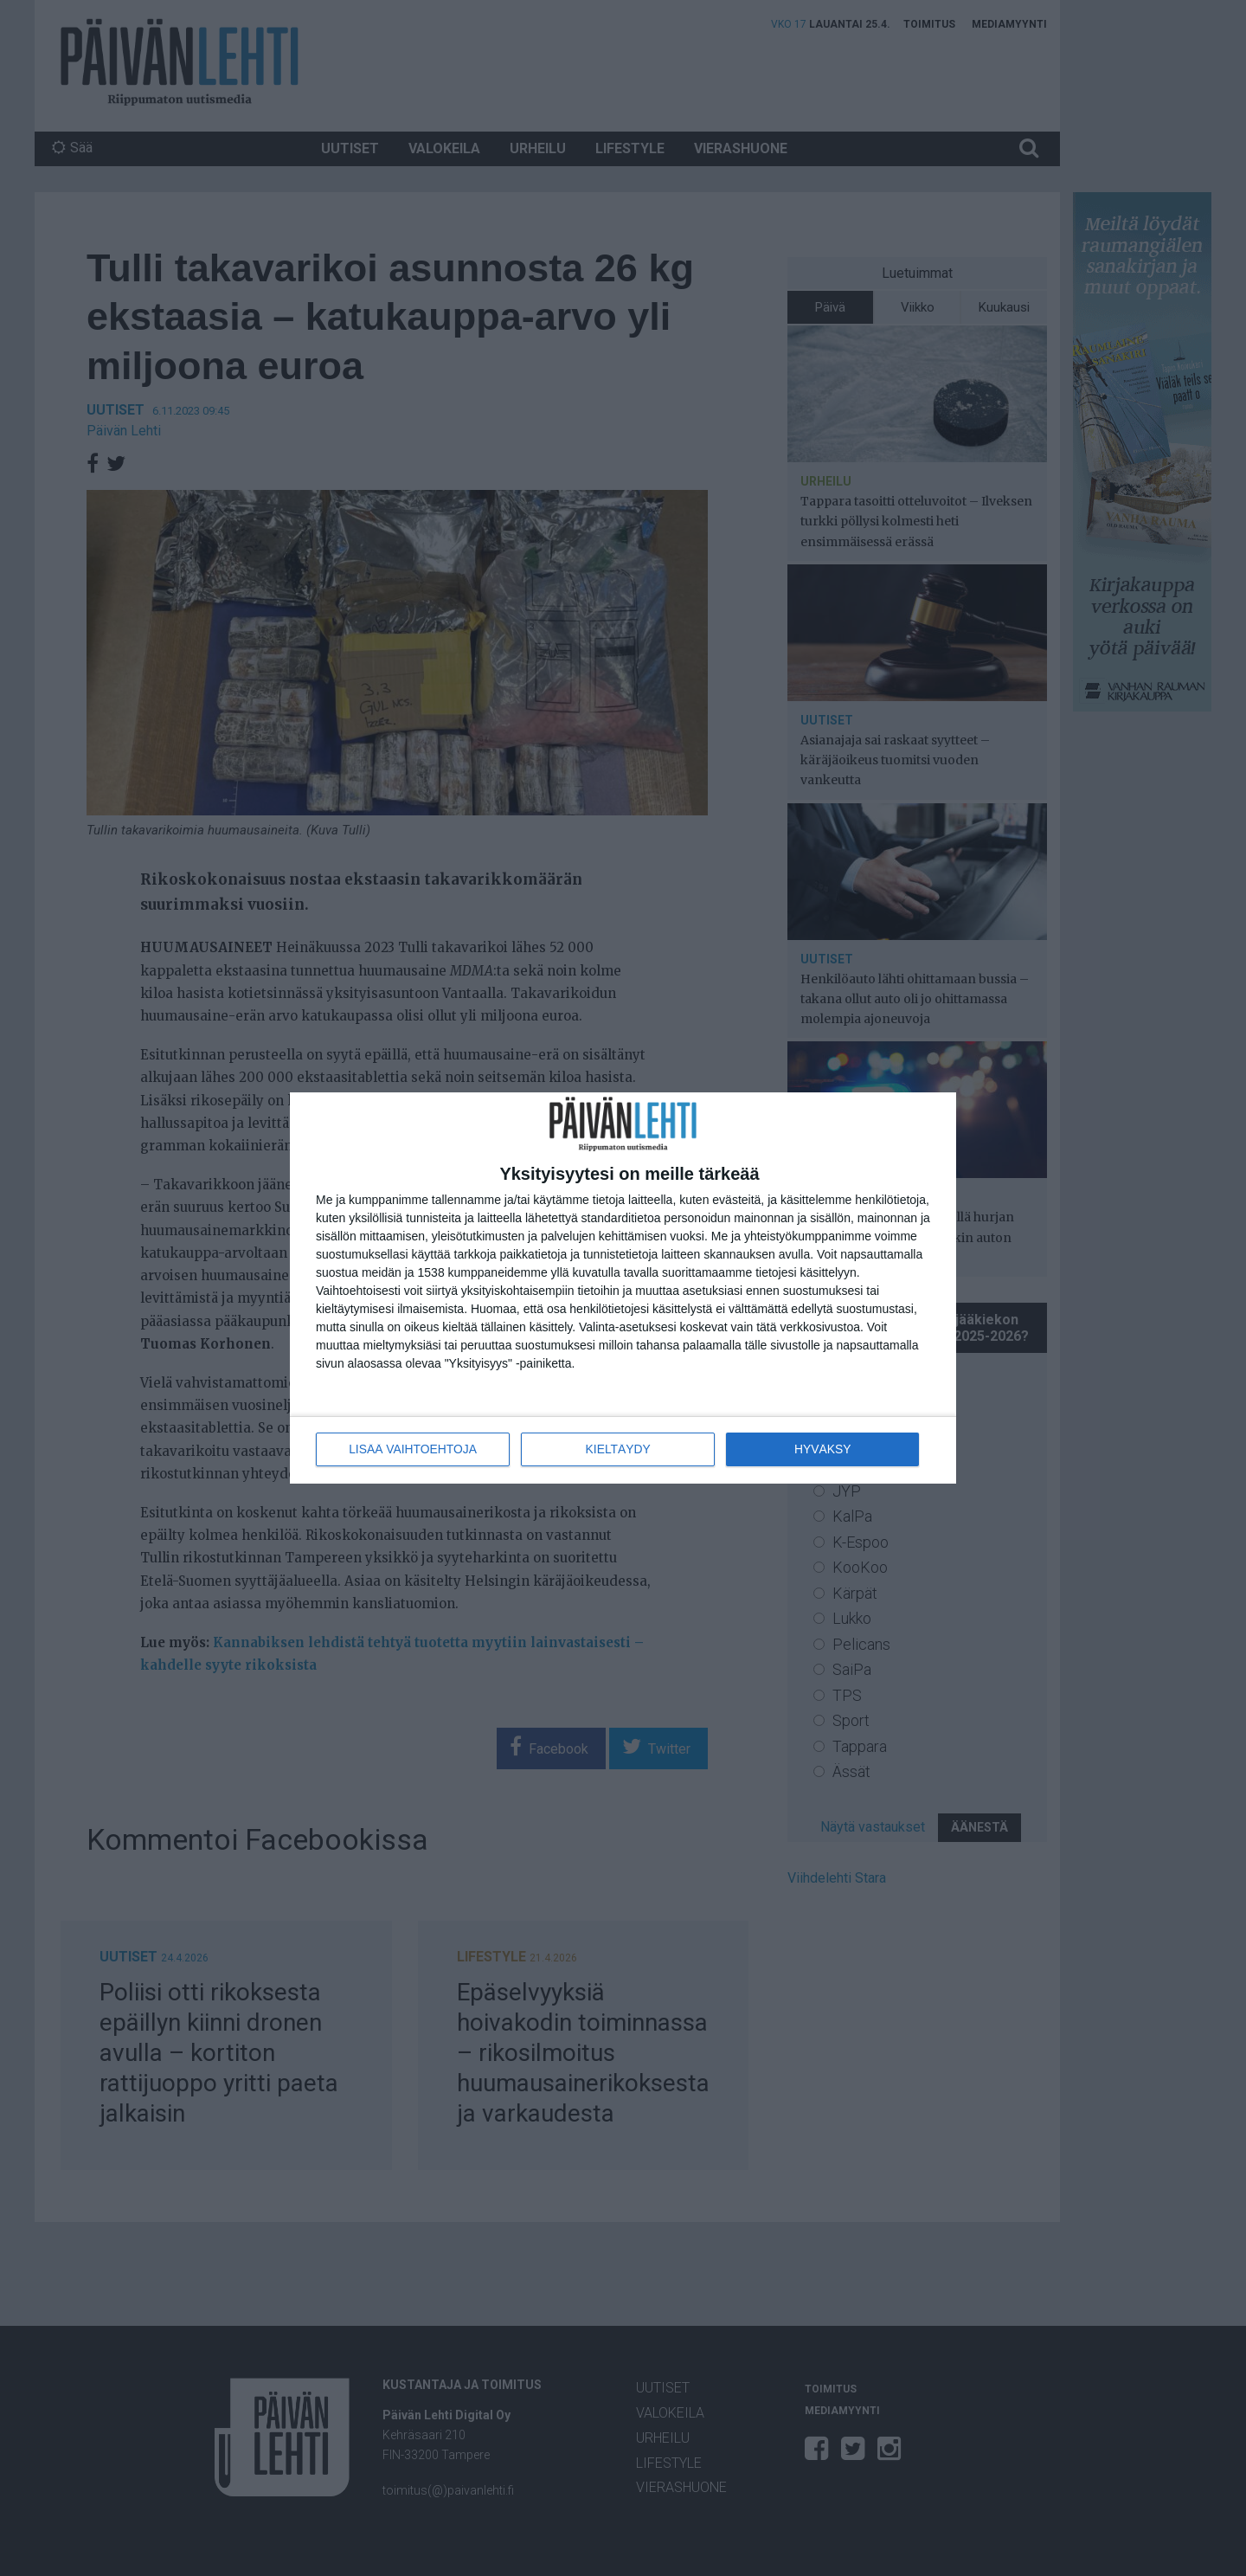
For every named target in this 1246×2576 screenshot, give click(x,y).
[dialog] (623, 1288)
